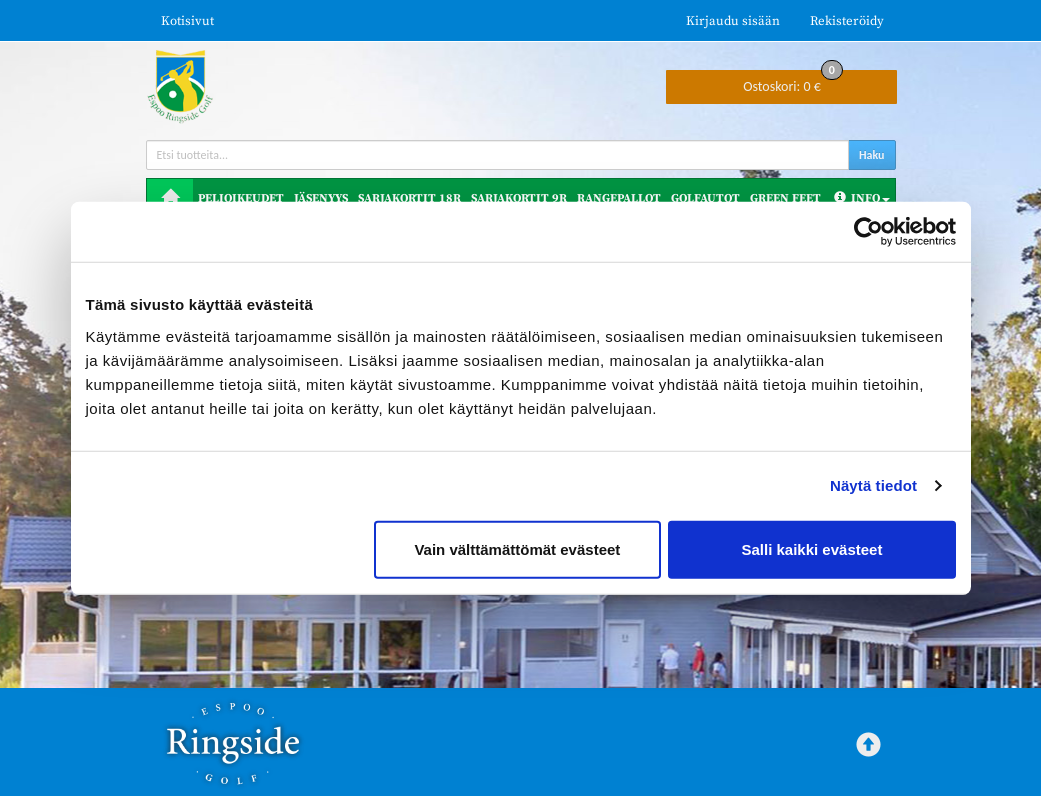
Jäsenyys (321, 198)
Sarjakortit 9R (519, 198)
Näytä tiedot (873, 485)
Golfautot (705, 198)
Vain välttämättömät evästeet (517, 548)
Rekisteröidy (847, 21)
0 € (793, 82)
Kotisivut (187, 21)
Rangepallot (619, 198)
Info (862, 198)
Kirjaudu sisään (733, 21)
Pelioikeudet (241, 198)
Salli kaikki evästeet (811, 548)
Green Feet (785, 198)
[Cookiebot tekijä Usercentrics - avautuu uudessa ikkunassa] (868, 232)
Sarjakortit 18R (409, 198)
